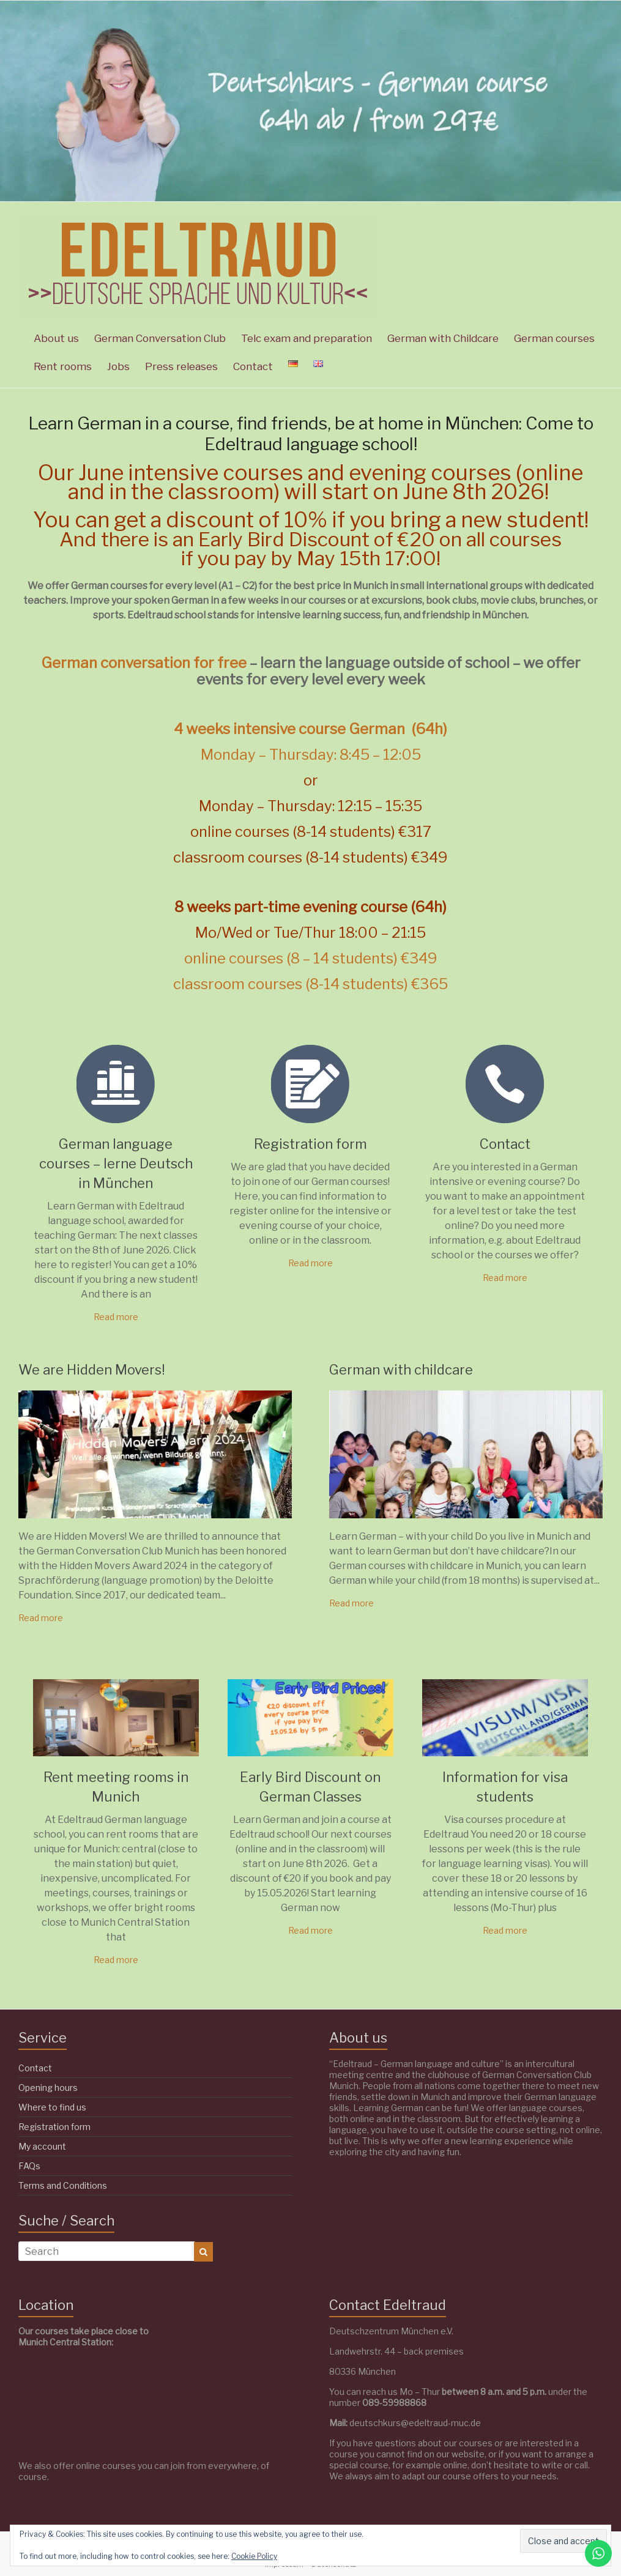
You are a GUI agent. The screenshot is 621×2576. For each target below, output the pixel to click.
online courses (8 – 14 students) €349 (310, 958)
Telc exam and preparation (306, 338)
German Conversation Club (160, 338)
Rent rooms (63, 366)
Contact (253, 366)
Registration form (310, 1144)
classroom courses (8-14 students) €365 (310, 984)
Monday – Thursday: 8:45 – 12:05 (311, 754)
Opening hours (48, 2087)
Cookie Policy (254, 2556)
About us (56, 338)
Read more (116, 1317)
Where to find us (52, 2107)
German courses (554, 338)
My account (42, 2146)
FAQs (29, 2166)
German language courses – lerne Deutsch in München (116, 1163)
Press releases (181, 366)
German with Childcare (443, 338)
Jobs (118, 366)
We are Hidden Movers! (91, 1370)
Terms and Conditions (62, 2185)
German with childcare (401, 1370)
